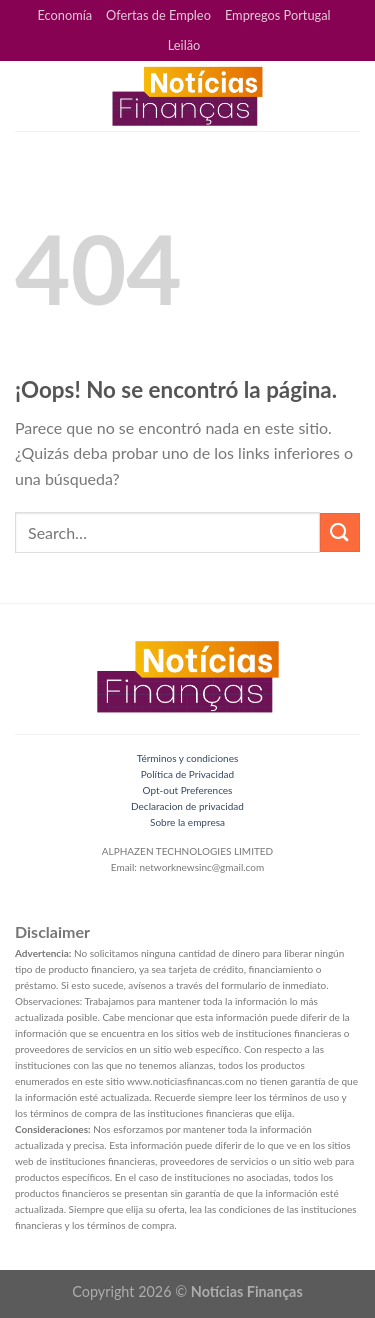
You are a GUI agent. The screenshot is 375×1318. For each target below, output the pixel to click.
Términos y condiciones (188, 758)
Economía (64, 15)
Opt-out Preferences (188, 790)
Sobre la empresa (187, 822)
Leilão (184, 45)
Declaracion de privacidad (187, 806)
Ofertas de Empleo (158, 15)
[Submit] (340, 532)
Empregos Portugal (278, 15)
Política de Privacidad (187, 774)
